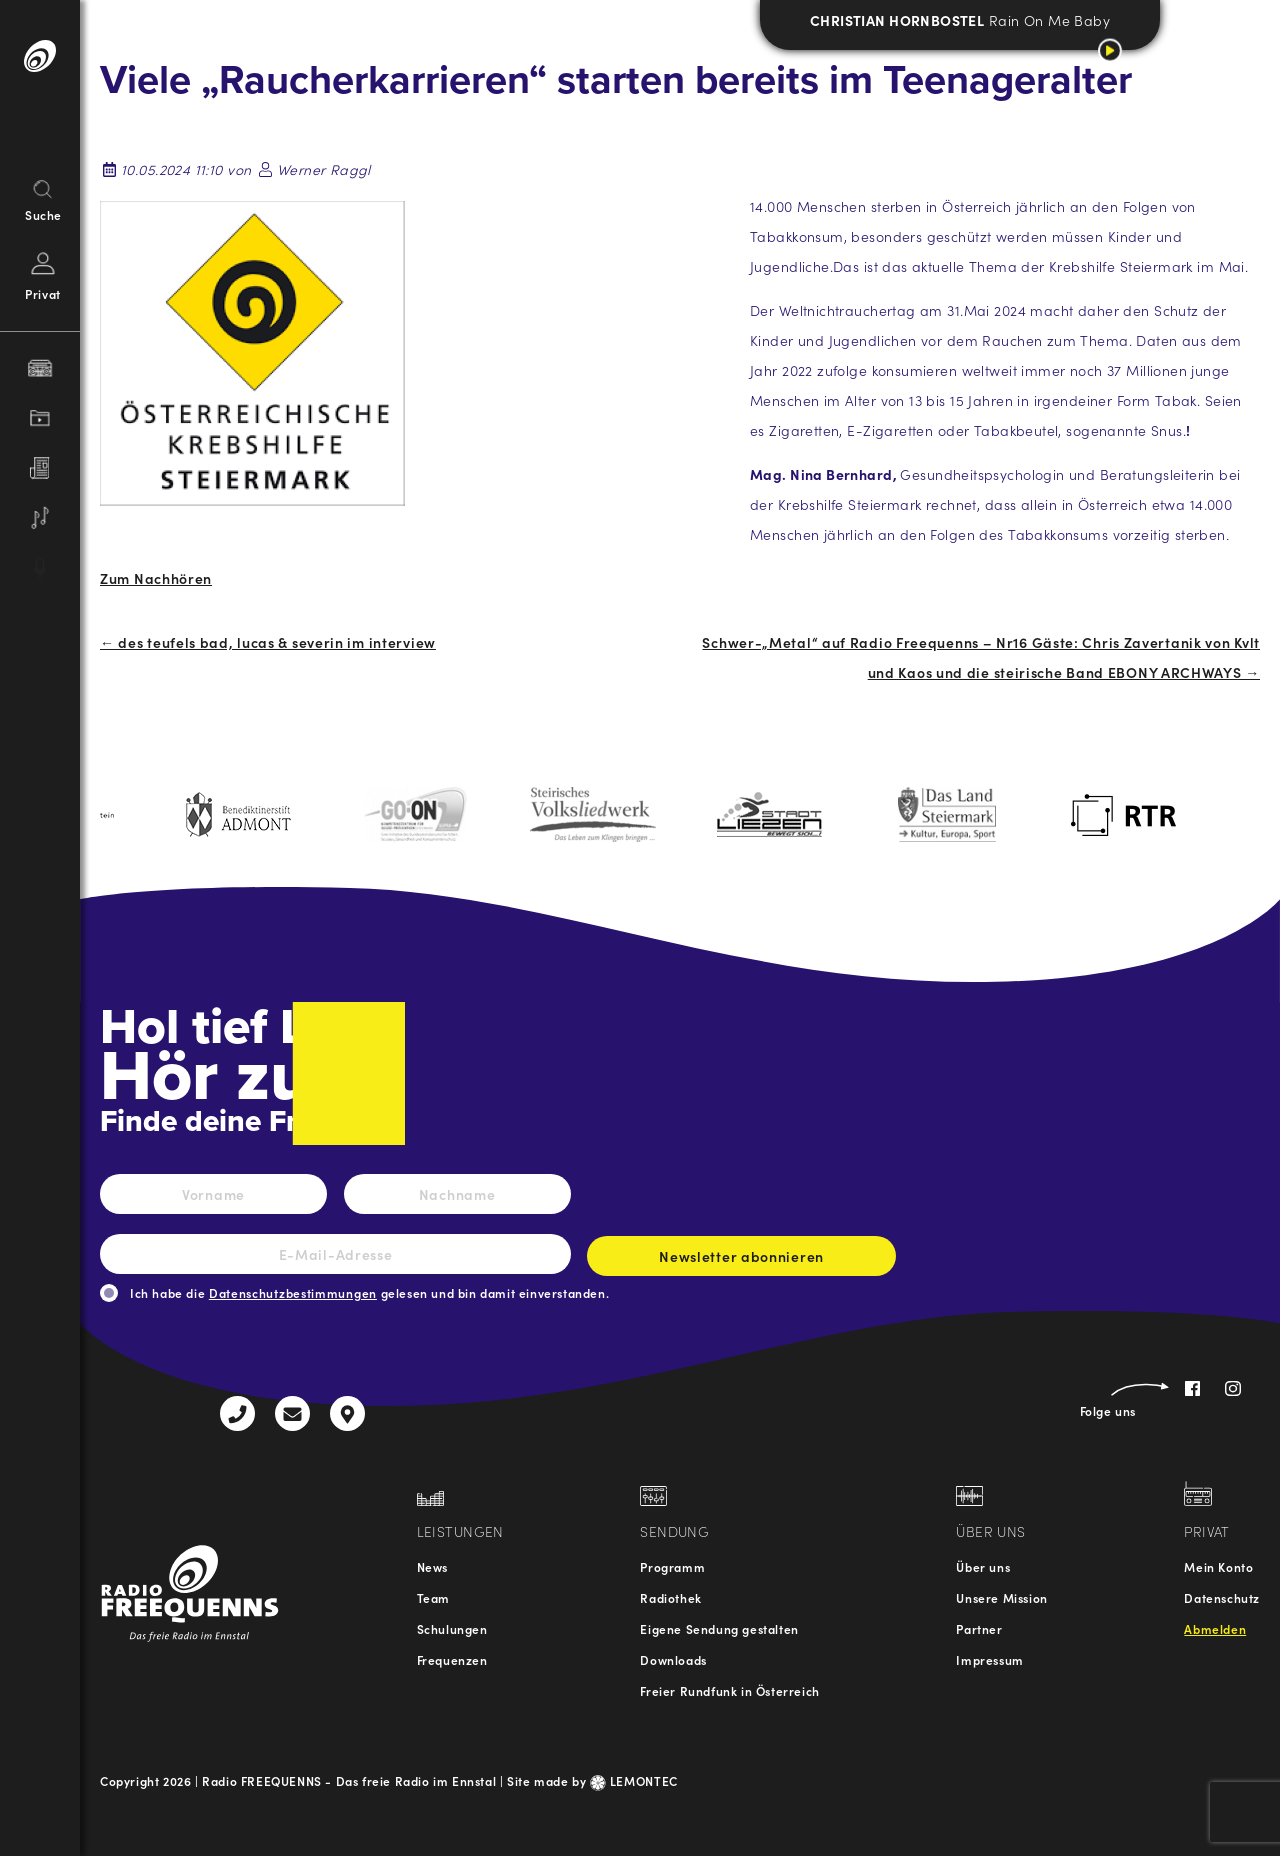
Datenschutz (1222, 1597)
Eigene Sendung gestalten (719, 1628)
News (432, 1566)
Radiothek (670, 1597)
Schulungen (452, 1628)
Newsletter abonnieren (741, 1261)
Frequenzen (452, 1659)
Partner (979, 1628)
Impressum (989, 1659)
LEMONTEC (634, 1780)
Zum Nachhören (156, 578)
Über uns (983, 1566)
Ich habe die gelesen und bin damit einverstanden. (369, 1292)
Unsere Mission (1001, 1597)
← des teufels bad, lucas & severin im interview (268, 642)
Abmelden (1215, 1628)
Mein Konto (1218, 1566)
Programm (672, 1566)
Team (433, 1597)
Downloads (673, 1659)
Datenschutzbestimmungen (293, 1292)
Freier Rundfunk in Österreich (729, 1690)
